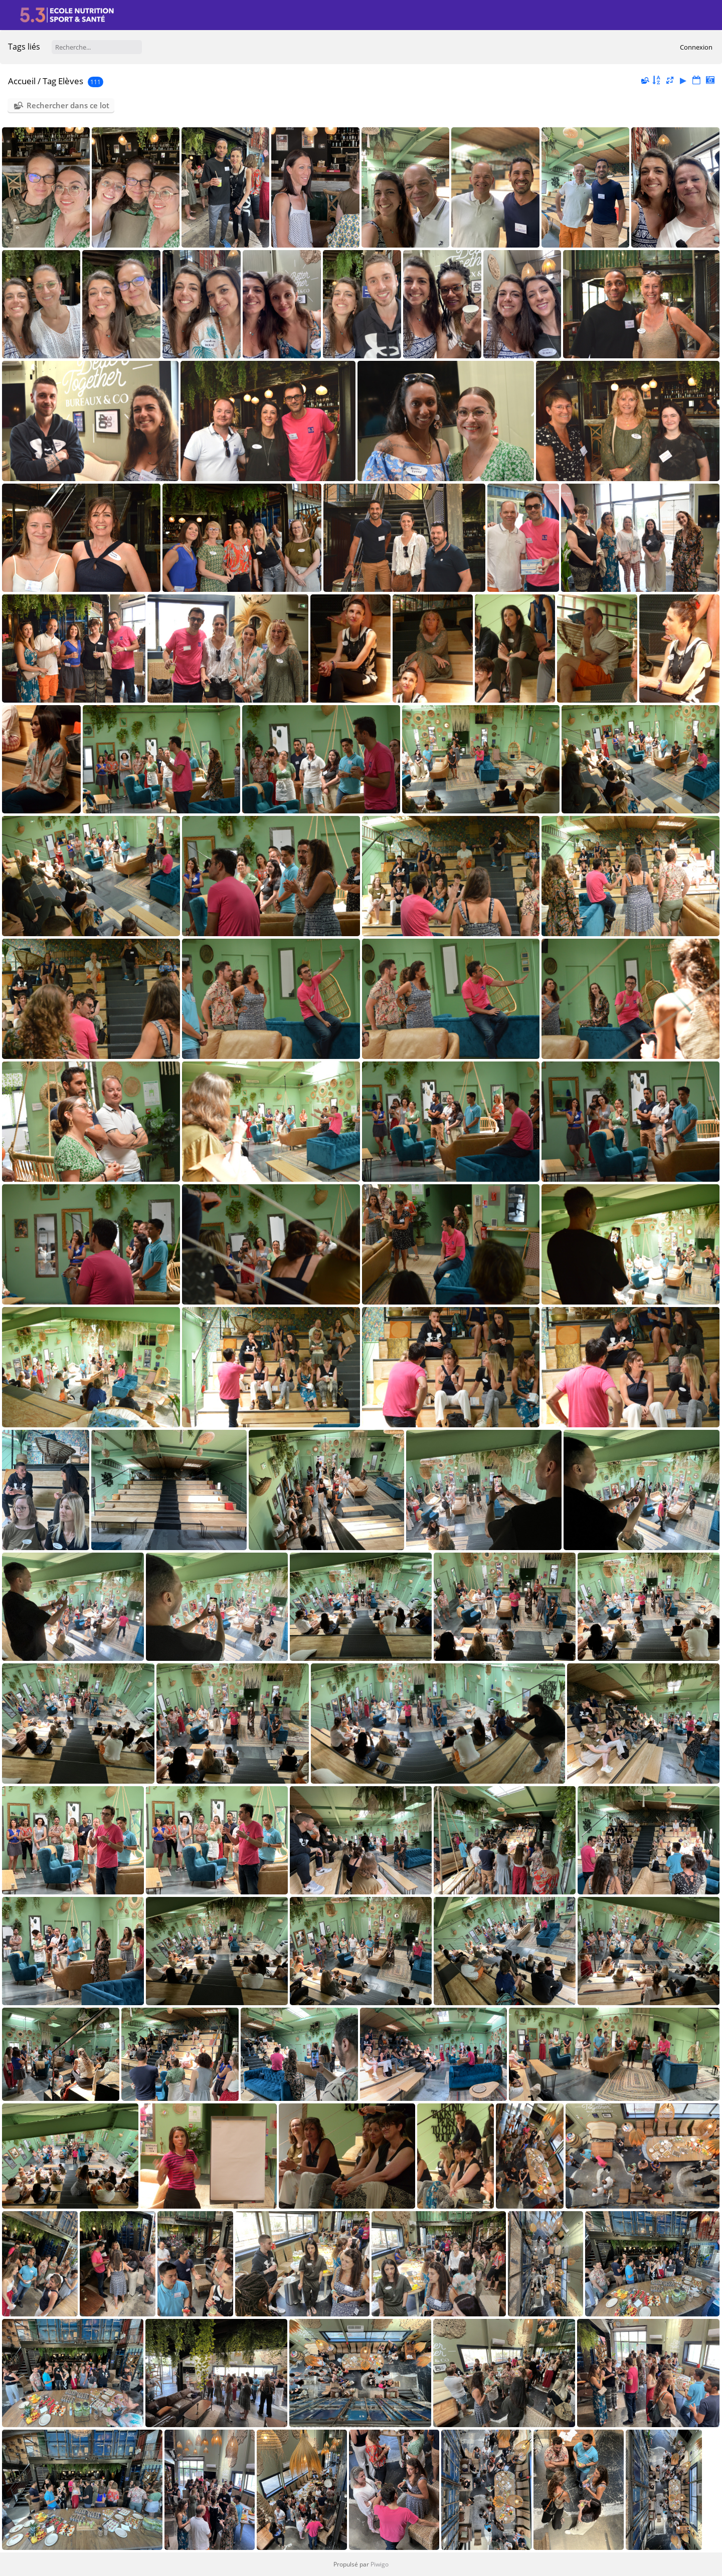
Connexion (696, 47)
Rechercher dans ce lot (68, 105)
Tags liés (24, 46)
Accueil (22, 81)
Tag (49, 81)
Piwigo (380, 2564)
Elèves (70, 81)
